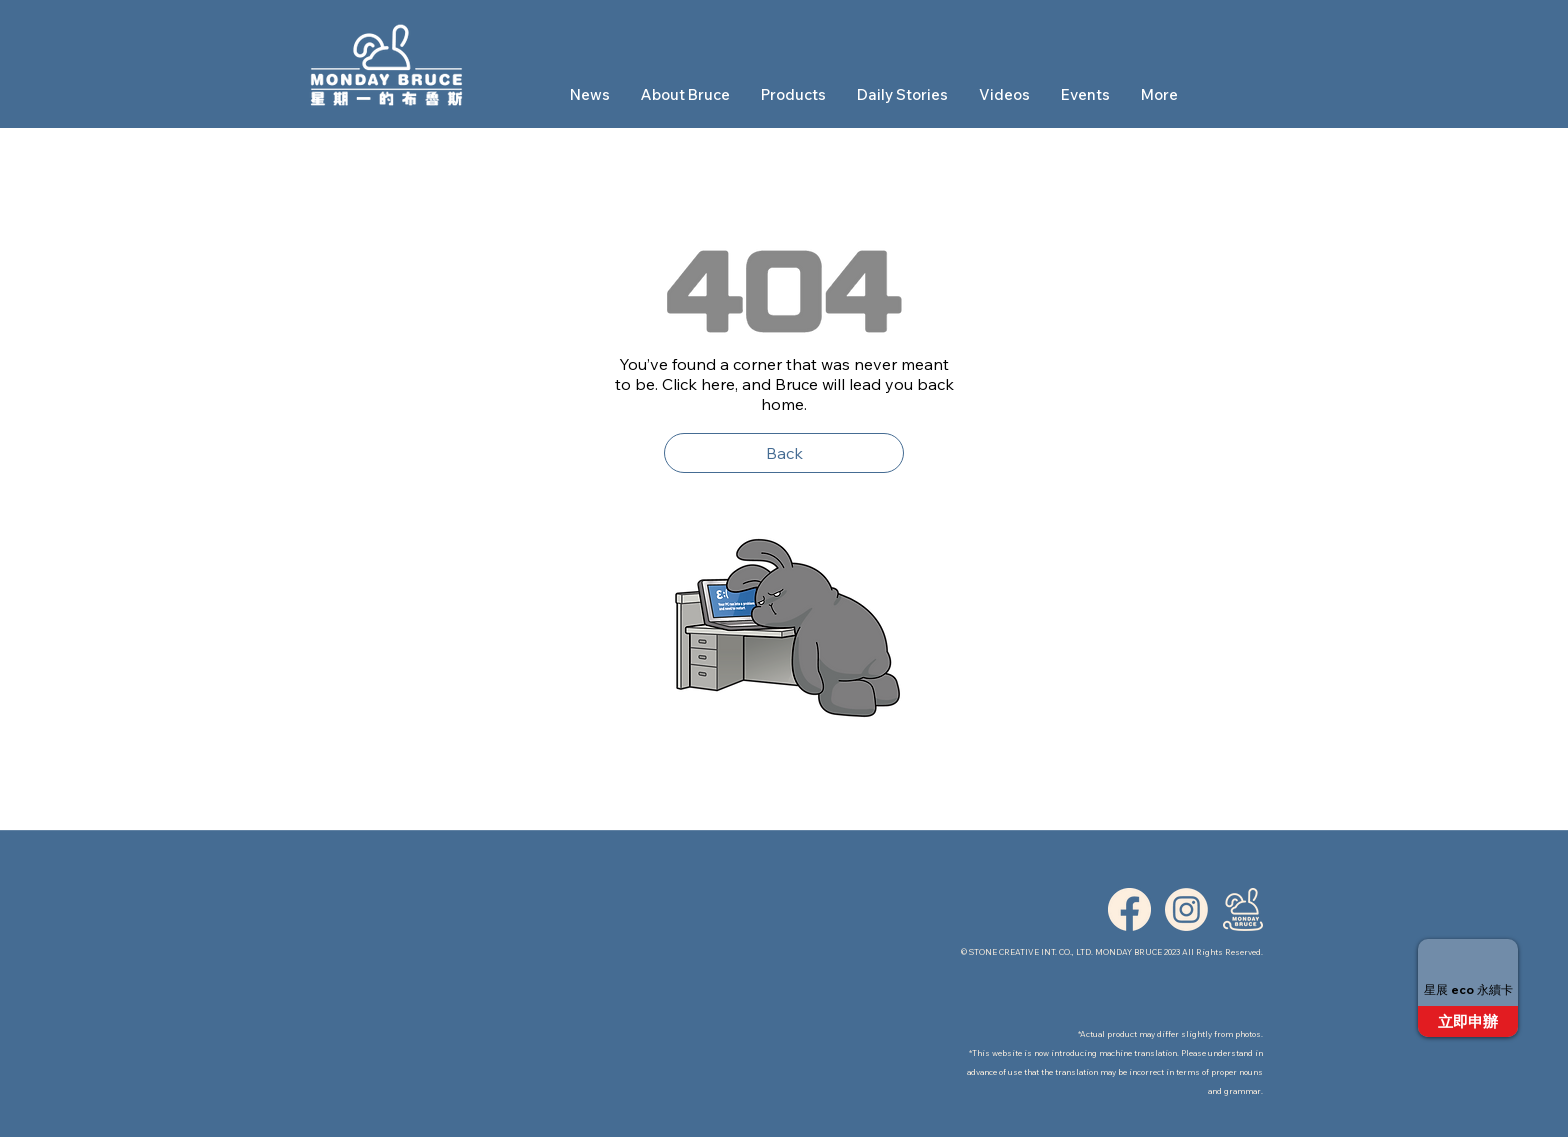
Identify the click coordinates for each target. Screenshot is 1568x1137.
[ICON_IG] (1186, 909)
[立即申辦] (1468, 1021)
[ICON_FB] (1129, 909)
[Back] (784, 453)
